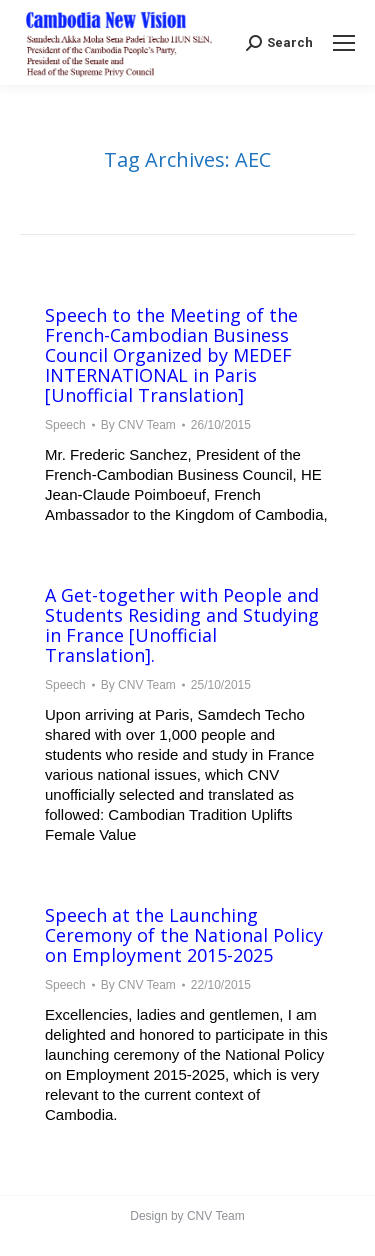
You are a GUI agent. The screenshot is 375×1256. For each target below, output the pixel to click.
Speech (65, 425)
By (138, 425)
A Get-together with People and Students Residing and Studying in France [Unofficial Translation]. (182, 625)
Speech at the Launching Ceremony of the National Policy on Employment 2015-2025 (184, 935)
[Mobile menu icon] (344, 43)
